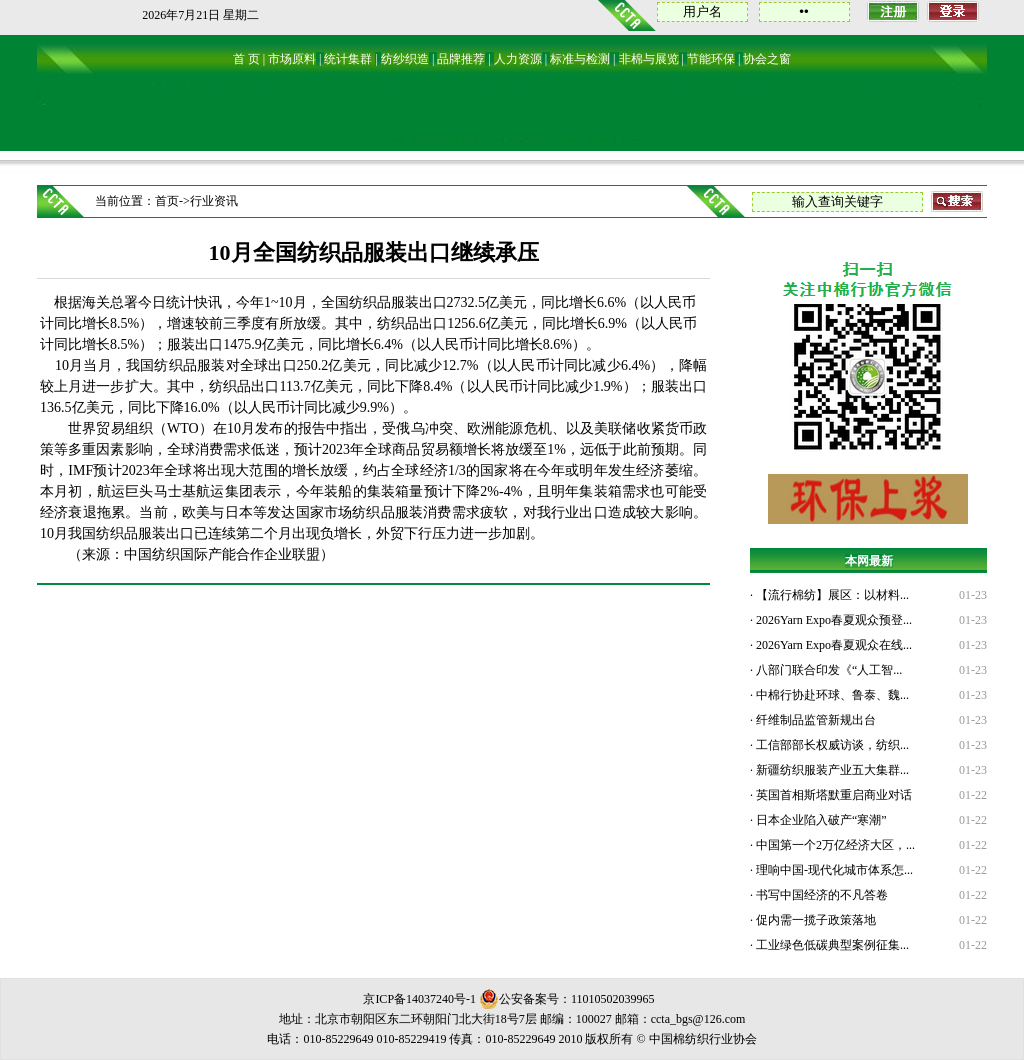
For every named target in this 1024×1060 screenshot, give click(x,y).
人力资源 (518, 59)
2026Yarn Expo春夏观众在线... (832, 645)
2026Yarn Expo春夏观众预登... (832, 620)
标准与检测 (580, 59)
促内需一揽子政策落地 (814, 920)
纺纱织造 (405, 59)
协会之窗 (767, 59)
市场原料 (292, 59)
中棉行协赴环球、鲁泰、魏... (831, 695)
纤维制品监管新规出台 (814, 720)
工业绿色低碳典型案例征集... (831, 945)
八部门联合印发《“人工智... (827, 670)
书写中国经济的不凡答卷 (820, 895)
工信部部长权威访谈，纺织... (831, 745)
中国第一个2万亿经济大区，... (834, 845)
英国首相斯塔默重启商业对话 (832, 795)
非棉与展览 (649, 59)
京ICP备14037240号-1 (419, 999)
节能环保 (711, 59)
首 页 (246, 59)
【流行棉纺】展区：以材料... (831, 595)
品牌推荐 (461, 59)
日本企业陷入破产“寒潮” (820, 820)
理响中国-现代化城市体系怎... (833, 870)
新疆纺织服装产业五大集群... (831, 770)
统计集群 (348, 59)
